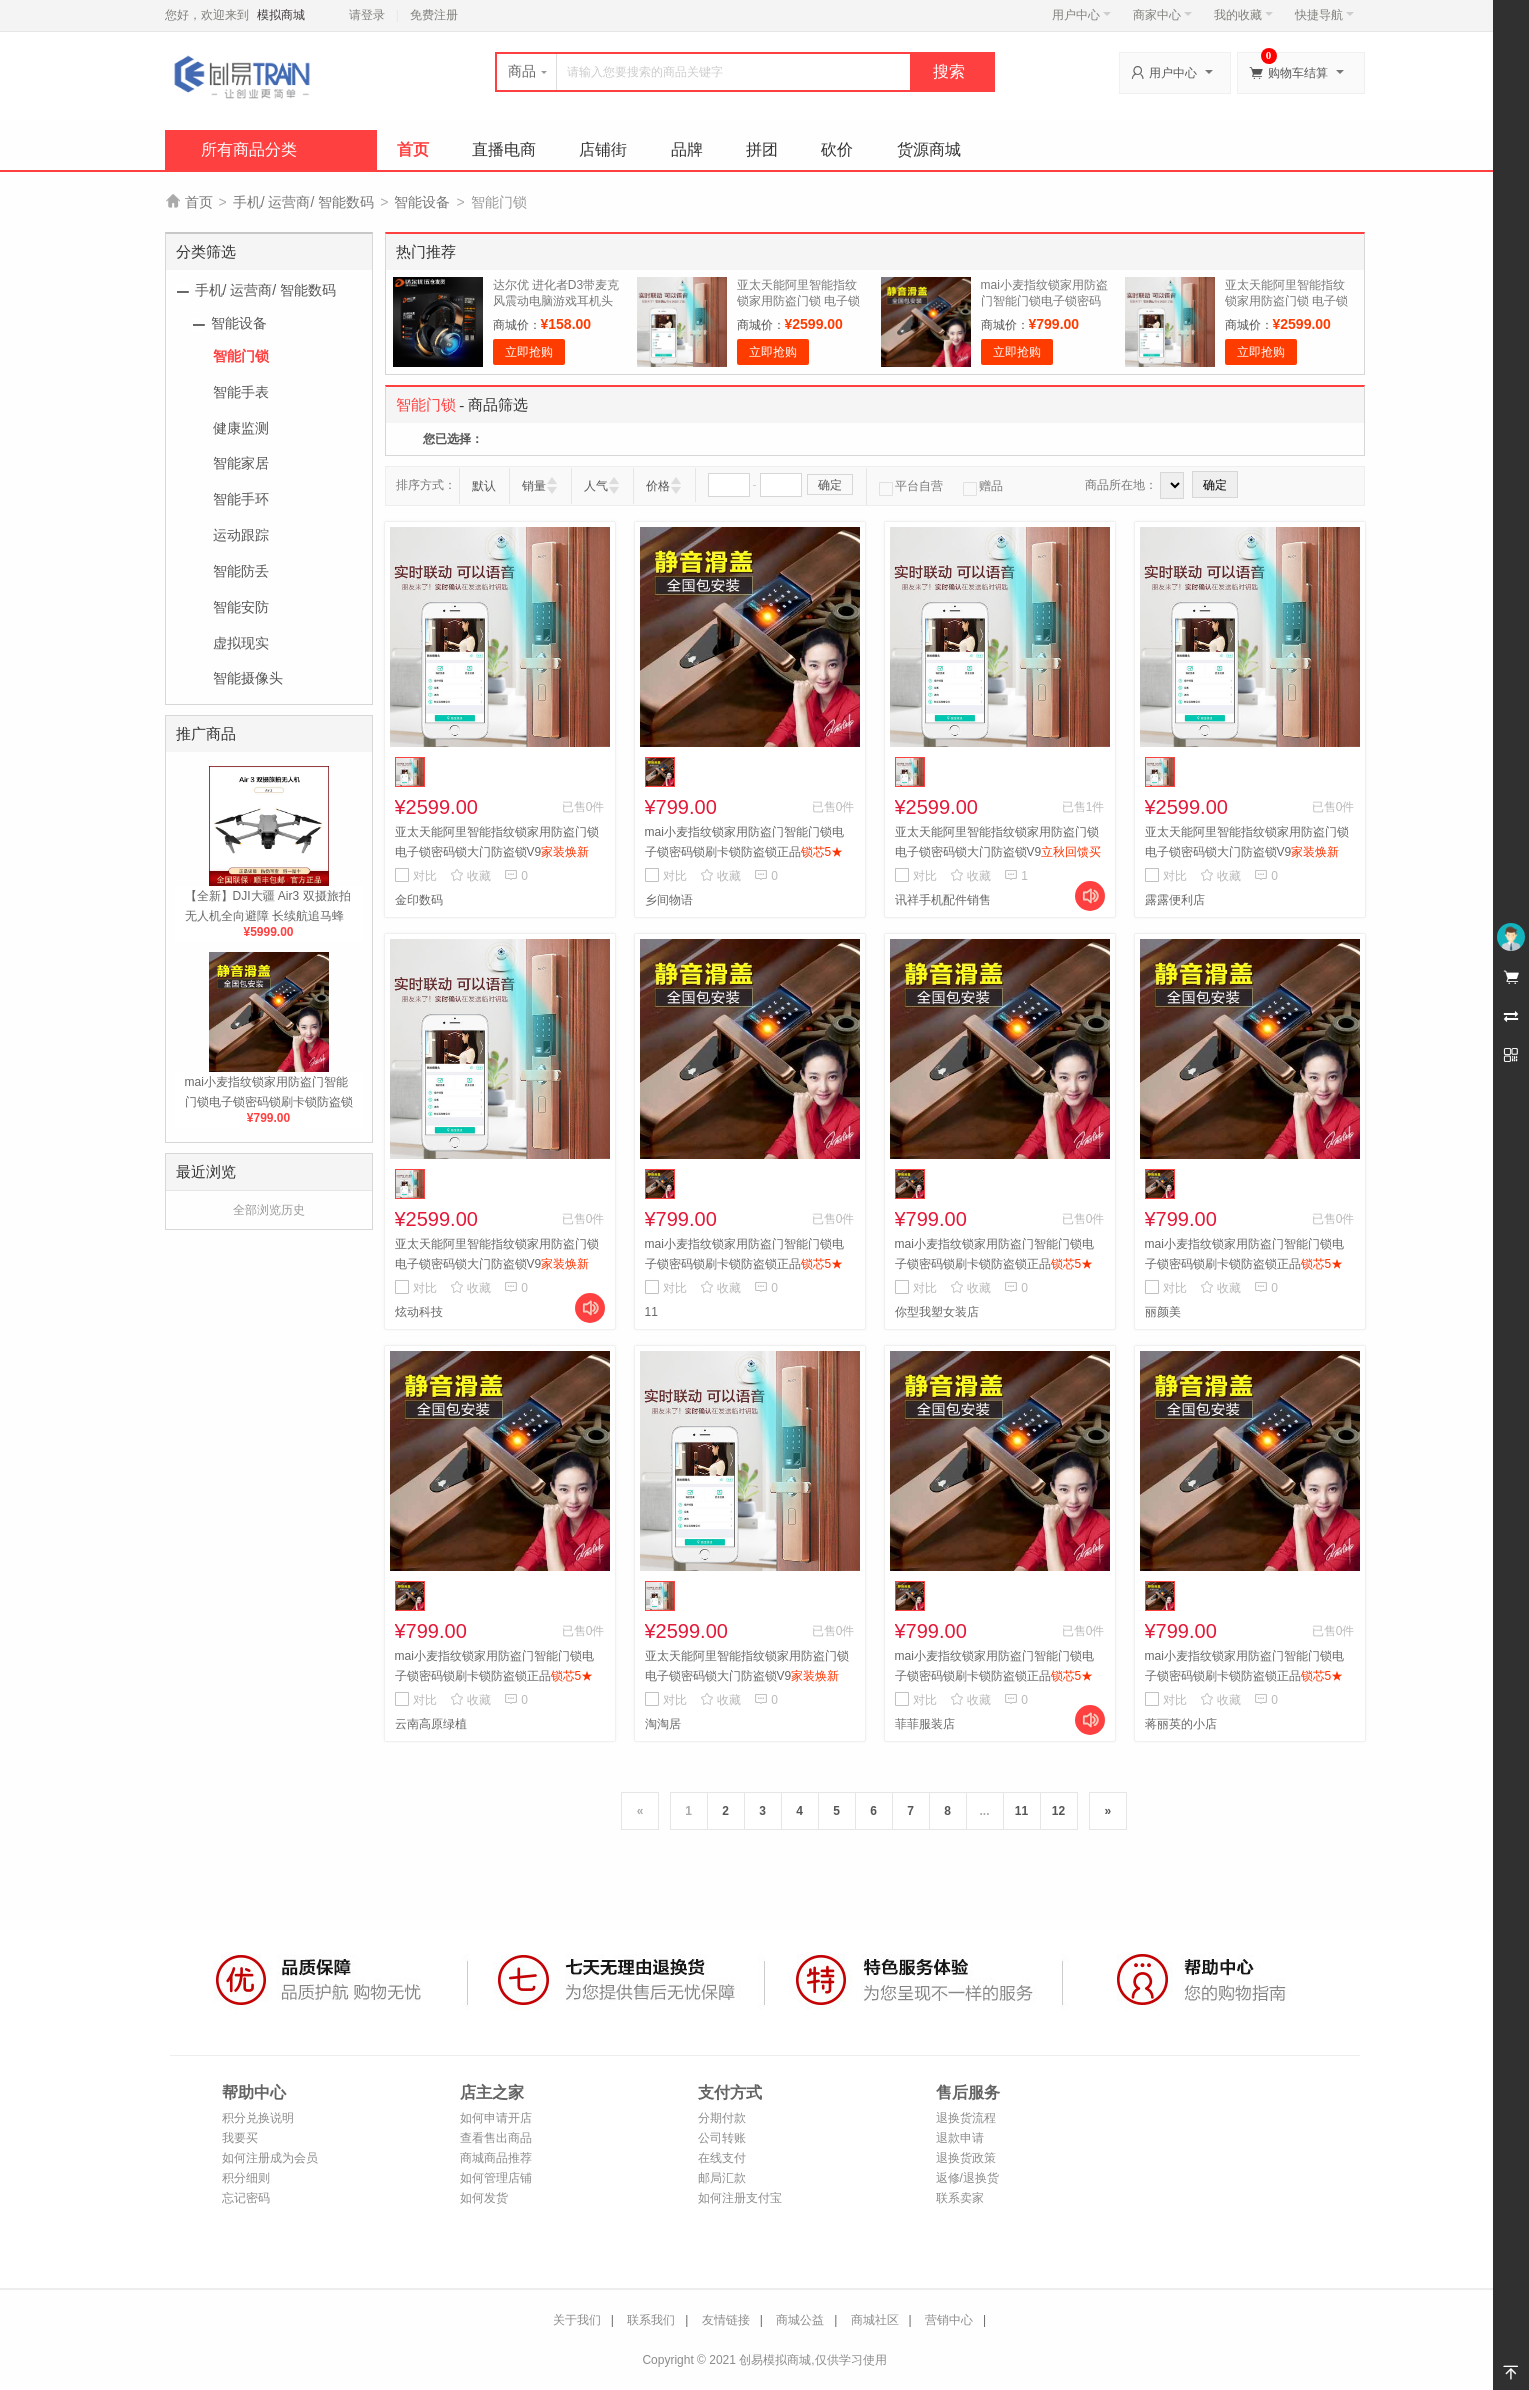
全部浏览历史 (269, 1210)
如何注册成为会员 (270, 2158)
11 (651, 1312)
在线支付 (722, 2158)
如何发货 (484, 2198)
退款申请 (960, 2138)
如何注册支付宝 (740, 2198)
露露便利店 (1175, 900)
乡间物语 (669, 900)
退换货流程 (966, 2118)
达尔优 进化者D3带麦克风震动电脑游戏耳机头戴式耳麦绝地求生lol (556, 301)
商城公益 (800, 2320)
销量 (534, 486)
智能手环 (241, 499)
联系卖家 (960, 2198)
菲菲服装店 (925, 1724)
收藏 (470, 876)
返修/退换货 (967, 2178)
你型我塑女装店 (937, 1312)
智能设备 (422, 202)
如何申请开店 (496, 2118)
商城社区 (875, 2320)
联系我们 (651, 2320)
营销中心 (949, 2320)
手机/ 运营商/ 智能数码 (304, 202)
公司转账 (722, 2138)
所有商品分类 (249, 149)
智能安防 (241, 607)
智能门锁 (241, 356)
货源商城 (929, 149)
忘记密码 (246, 2198)
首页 (413, 149)
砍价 (837, 149)
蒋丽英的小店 (1181, 1724)
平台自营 (911, 486)
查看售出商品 (496, 2138)
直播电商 (504, 149)
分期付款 (722, 2118)
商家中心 (1162, 15)
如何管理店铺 (496, 2178)
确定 (830, 485)
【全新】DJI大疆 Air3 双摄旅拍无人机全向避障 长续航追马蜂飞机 (268, 916)
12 (1058, 1811)
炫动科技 (419, 1312)
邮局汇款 (722, 2178)
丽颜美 (1163, 1312)
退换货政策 (966, 2158)
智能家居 (241, 463)
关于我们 (577, 2320)
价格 (658, 486)
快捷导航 (1324, 15)
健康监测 (241, 428)
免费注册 (434, 15)
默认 (484, 486)
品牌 (687, 149)
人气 (596, 486)
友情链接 (726, 2320)
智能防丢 (241, 571)
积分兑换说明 (258, 2118)
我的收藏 (1243, 15)
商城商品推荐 (496, 2158)
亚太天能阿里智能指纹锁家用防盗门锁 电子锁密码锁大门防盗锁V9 (798, 301)
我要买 (240, 2138)
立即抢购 (529, 352)
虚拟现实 (241, 643)
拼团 (762, 149)
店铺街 (603, 149)
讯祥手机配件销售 (943, 900)
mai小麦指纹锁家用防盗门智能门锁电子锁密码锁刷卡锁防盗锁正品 (269, 1102)
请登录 (367, 15)
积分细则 (246, 2178)
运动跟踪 (241, 535)
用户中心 (1081, 15)
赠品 (983, 486)
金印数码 (419, 900)
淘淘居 (663, 1724)
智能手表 (241, 392)
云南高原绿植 (431, 1724)
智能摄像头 (248, 678)
